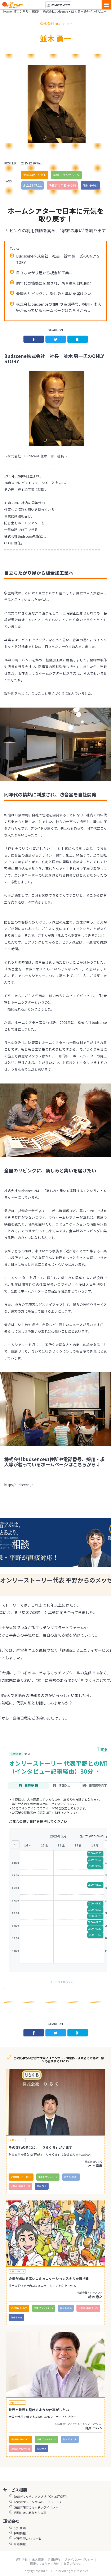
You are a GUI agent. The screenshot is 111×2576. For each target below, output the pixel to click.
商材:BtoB (41, 2448)
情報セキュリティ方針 (44, 2564)
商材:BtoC (41, 2186)
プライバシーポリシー (79, 2560)
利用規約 (54, 2560)
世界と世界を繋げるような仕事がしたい (39, 2409)
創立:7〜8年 (66, 2308)
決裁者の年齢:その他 (62, 185)
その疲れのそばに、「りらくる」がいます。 (42, 2147)
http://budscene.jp (19, 1484)
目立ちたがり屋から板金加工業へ (44, 272)
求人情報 (38, 2560)
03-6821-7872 (58, 5)
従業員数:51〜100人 (20, 2439)
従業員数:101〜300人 (21, 2177)
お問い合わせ (72, 2564)
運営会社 (22, 2560)
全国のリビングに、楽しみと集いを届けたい (53, 293)
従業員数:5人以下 (34, 175)
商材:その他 (90, 185)
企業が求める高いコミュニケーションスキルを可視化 (49, 2278)
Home (7, 11)
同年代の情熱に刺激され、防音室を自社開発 (54, 283)
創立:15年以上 (32, 185)
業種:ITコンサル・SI (66, 175)
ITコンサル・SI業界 (27, 11)
